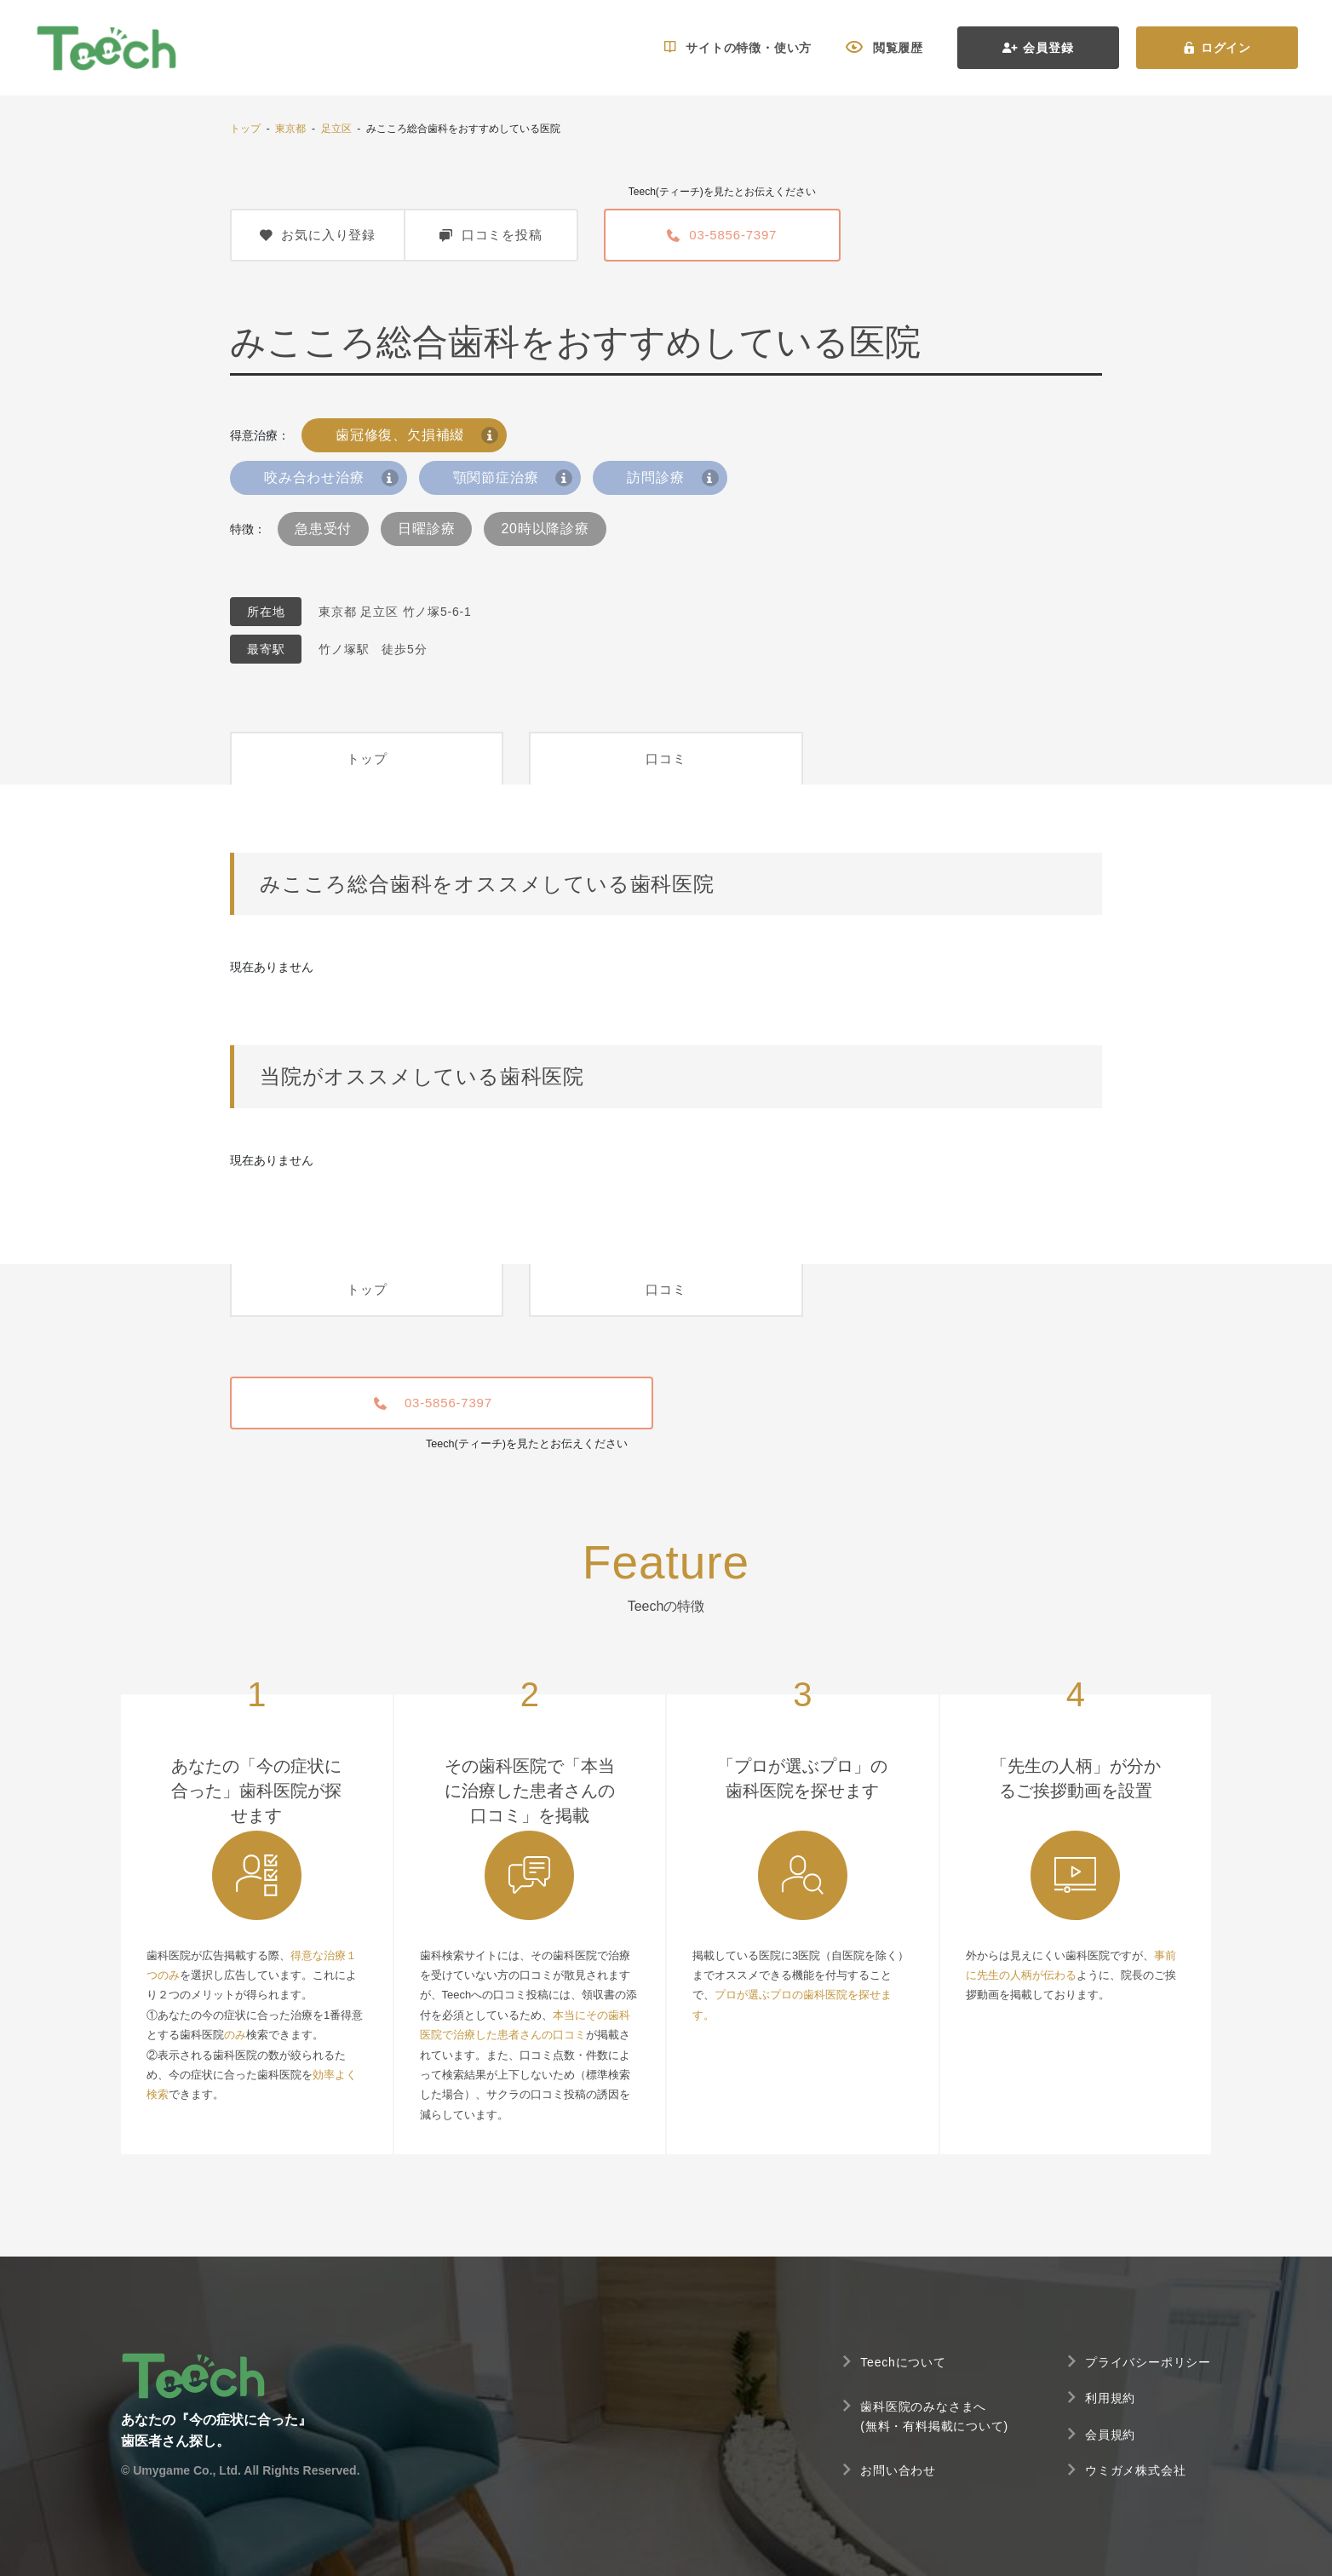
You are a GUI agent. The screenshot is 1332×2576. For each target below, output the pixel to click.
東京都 (290, 129)
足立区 (336, 129)
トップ (245, 129)
